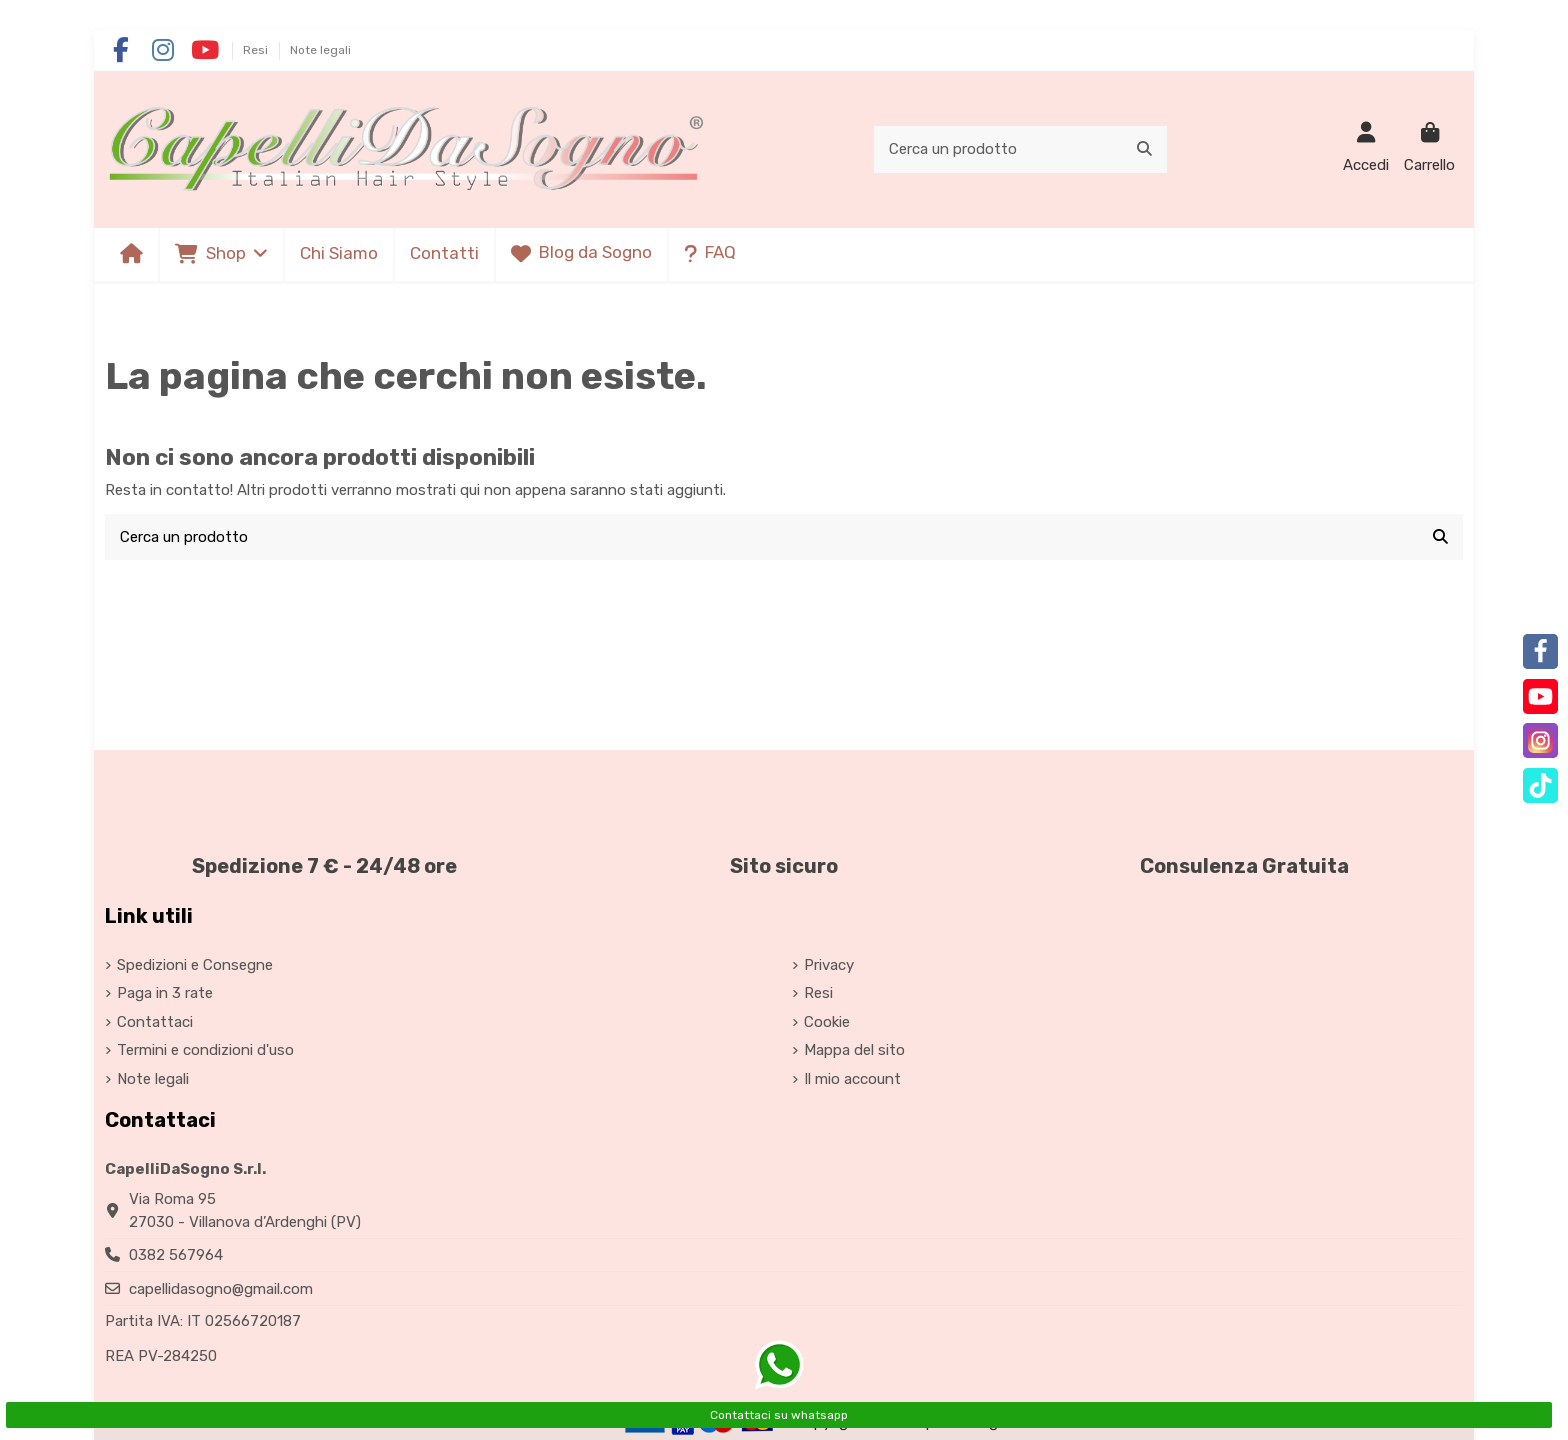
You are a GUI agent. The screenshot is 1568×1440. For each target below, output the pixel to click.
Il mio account (852, 1079)
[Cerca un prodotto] (1144, 149)
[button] (220, 254)
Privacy (829, 965)
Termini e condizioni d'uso (205, 1050)
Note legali (320, 50)
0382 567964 (176, 1255)
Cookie (827, 1022)
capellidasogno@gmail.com (221, 1289)
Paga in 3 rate (165, 993)
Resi (257, 50)
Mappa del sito (854, 1050)
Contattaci (155, 1022)
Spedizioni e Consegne (195, 965)
